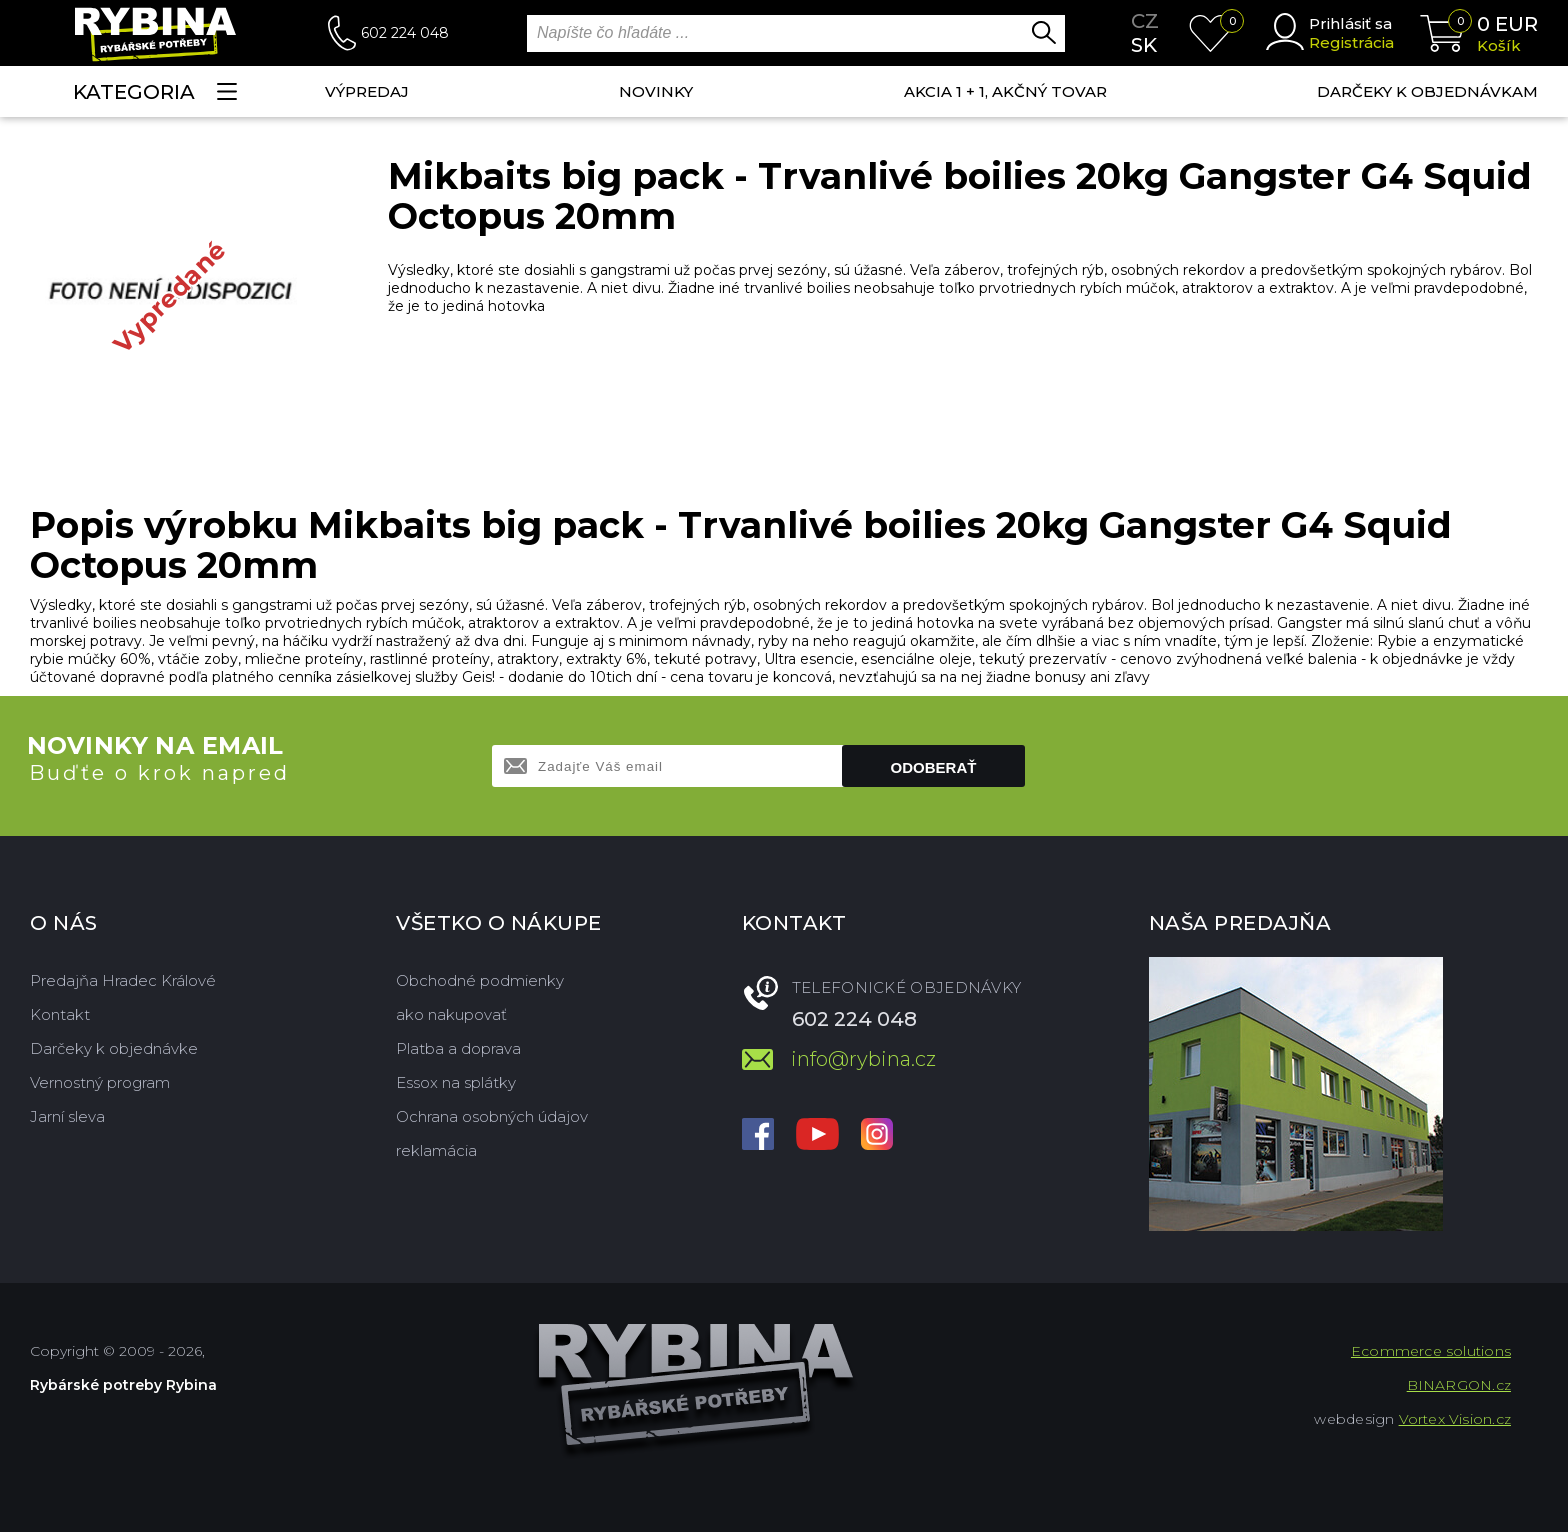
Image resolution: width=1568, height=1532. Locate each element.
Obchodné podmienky (480, 980)
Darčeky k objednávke (114, 1048)
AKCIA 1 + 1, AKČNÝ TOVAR (1005, 91)
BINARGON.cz (1459, 1385)
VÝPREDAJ (367, 91)
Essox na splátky (456, 1082)
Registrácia (1351, 42)
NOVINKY (656, 91)
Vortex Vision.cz (1455, 1419)
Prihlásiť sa (1350, 23)
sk (1144, 45)
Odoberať (934, 767)
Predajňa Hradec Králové (123, 980)
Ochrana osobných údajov (492, 1116)
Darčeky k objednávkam (1427, 91)
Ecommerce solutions (1431, 1351)
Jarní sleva (67, 1116)
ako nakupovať (451, 1014)
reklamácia (436, 1150)
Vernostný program (100, 1082)
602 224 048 (405, 33)
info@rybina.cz (863, 1059)
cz (1145, 21)
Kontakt (60, 1014)
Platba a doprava (458, 1048)
